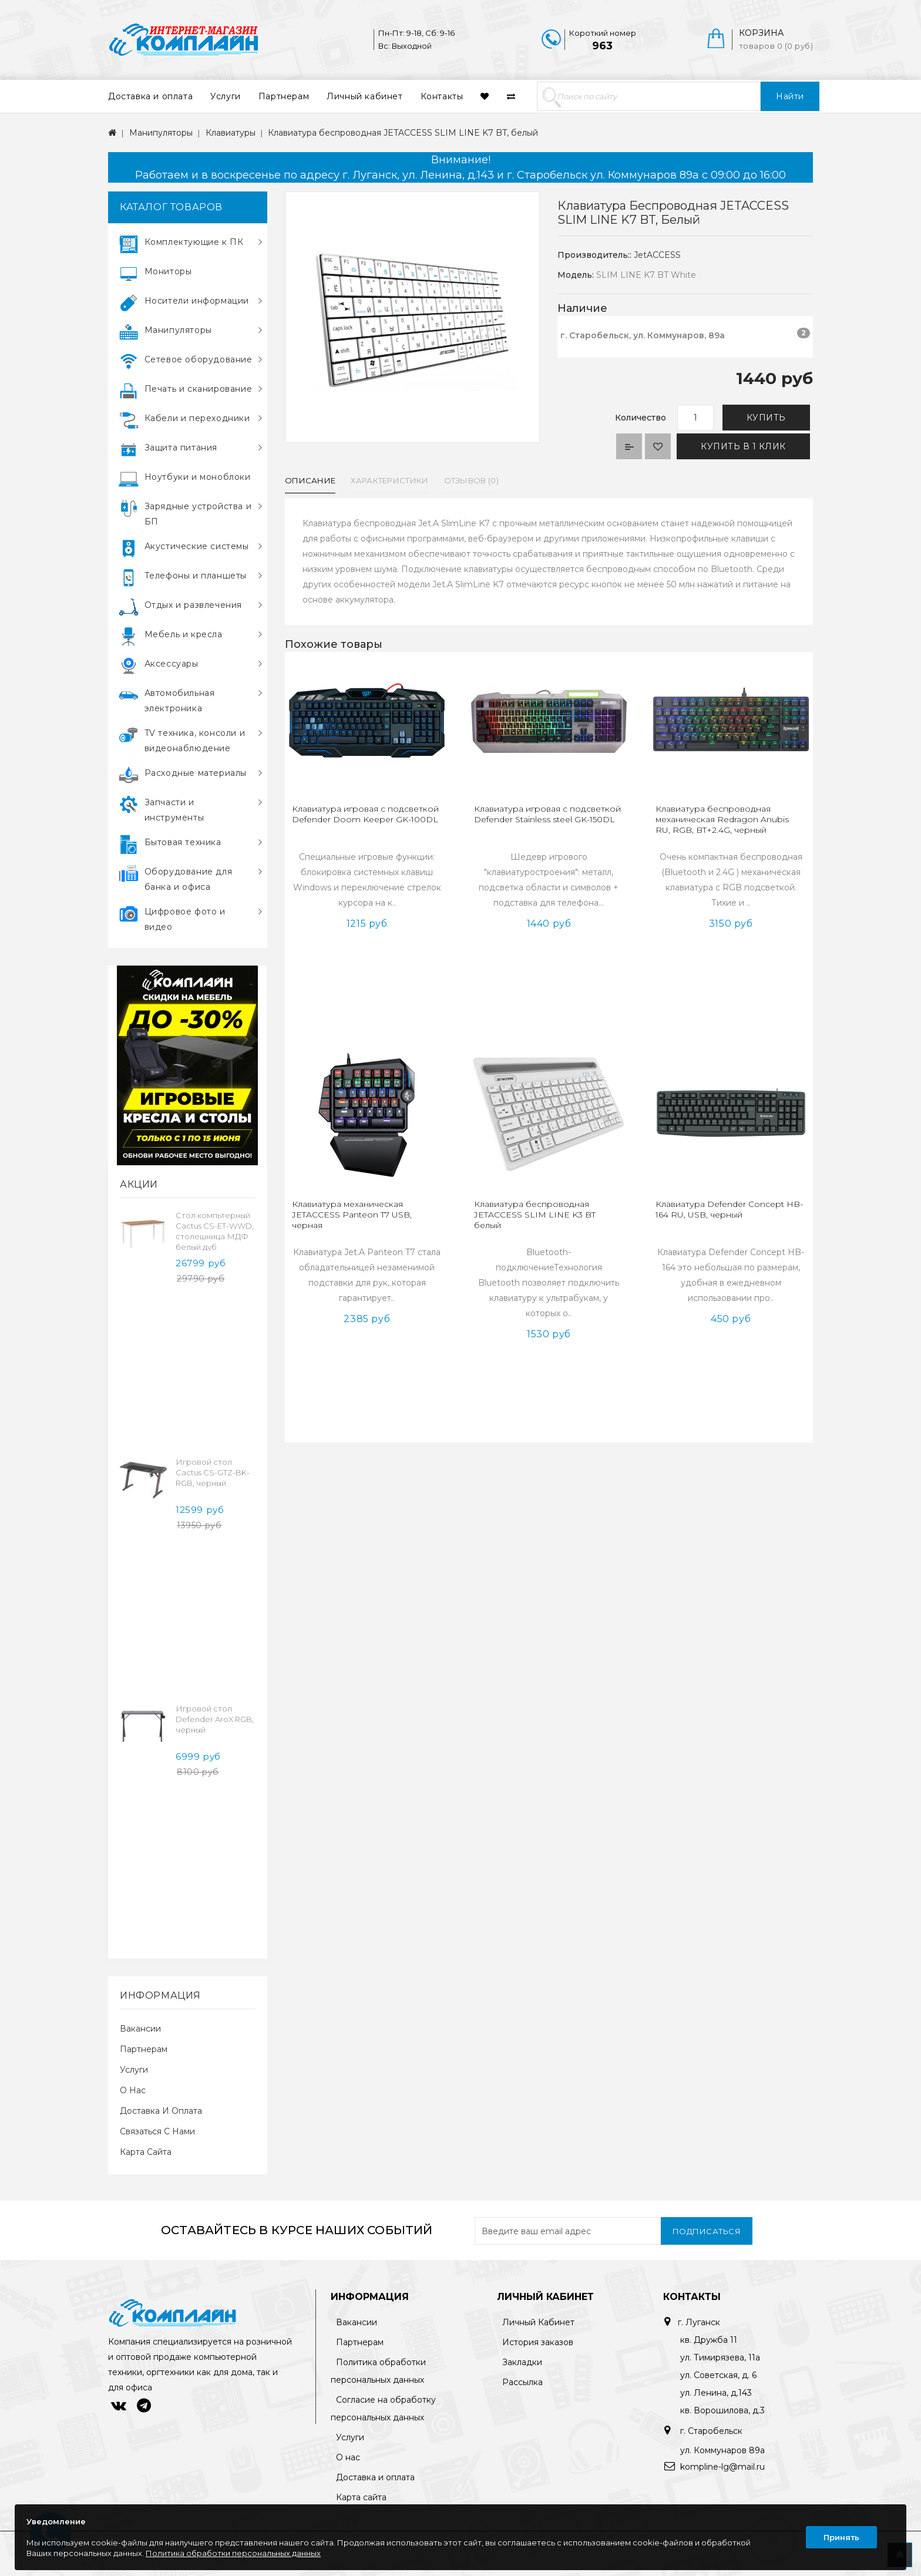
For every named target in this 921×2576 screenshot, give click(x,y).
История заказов (537, 2342)
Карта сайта (146, 2152)
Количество (640, 417)
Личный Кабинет (538, 2322)
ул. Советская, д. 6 (718, 2375)
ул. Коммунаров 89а (722, 2450)
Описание (310, 480)
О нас (133, 2090)
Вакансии (140, 2028)
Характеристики (389, 480)
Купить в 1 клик (743, 446)
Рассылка (522, 2382)
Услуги (225, 96)
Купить (766, 417)
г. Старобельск (710, 2431)
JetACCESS (657, 255)
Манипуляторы (161, 132)
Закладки (522, 2362)
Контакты (442, 96)
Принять (841, 2537)
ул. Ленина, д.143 (716, 2392)
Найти (790, 96)
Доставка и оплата (150, 96)
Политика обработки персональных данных (233, 2553)
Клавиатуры (231, 132)
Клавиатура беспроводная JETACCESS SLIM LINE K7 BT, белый (403, 132)
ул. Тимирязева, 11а (720, 2357)
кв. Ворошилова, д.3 (722, 2410)
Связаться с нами (157, 2131)
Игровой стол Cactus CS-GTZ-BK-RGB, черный (213, 1472)
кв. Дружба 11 (708, 2340)
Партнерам (283, 96)
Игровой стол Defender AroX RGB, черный (215, 1719)
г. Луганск (699, 2322)
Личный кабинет (364, 96)
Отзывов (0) (471, 480)
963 (602, 45)
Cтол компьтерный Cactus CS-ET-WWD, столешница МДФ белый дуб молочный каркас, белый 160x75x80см (215, 1241)
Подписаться (707, 2231)
